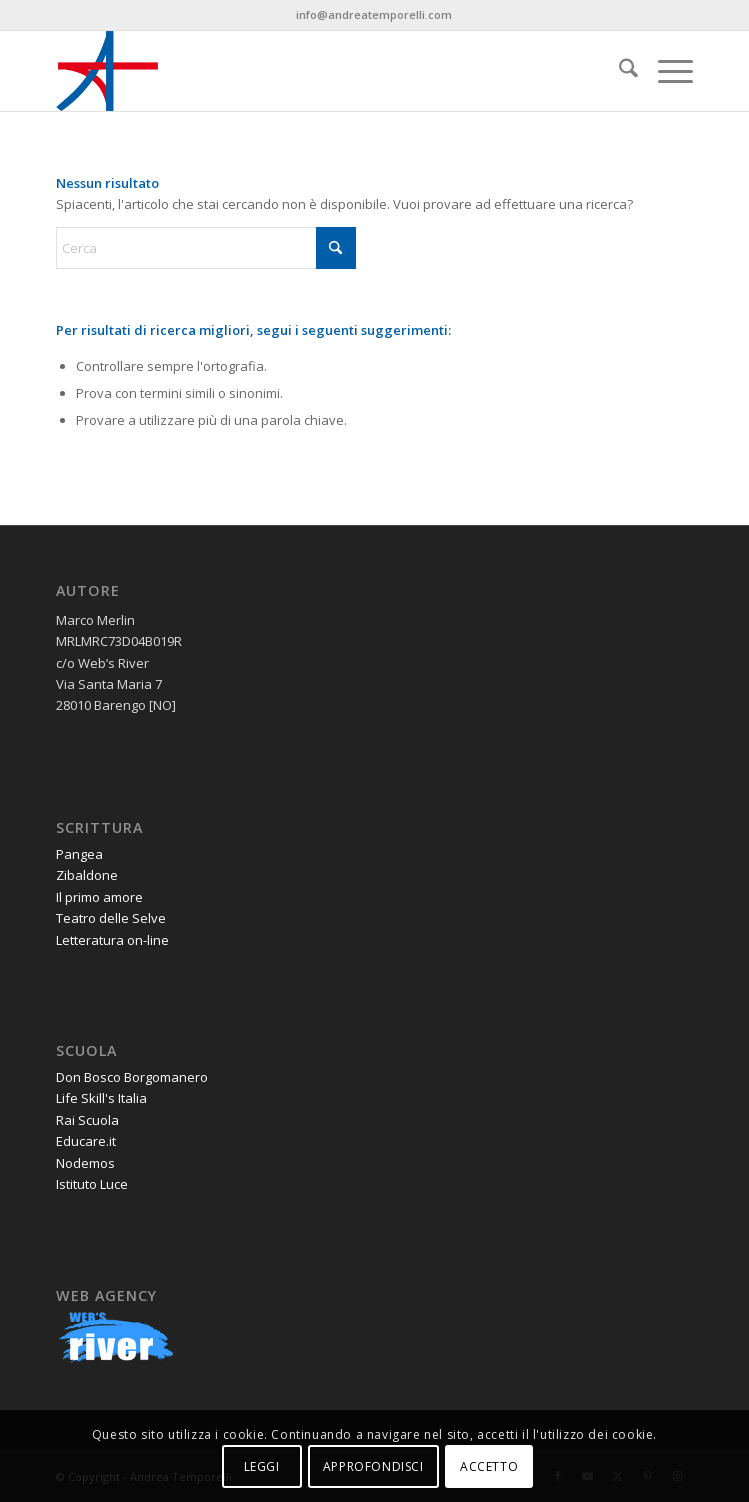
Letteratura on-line (112, 940)
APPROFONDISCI (373, 1466)
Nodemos (85, 1163)
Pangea (79, 854)
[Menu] (665, 71)
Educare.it (86, 1141)
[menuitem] (618, 71)
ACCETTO (489, 1466)
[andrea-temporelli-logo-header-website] (310, 71)
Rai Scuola (87, 1120)
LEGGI (262, 1466)
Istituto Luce (92, 1184)
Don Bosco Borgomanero (132, 1077)
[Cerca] (618, 71)
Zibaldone (87, 875)
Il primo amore (99, 897)
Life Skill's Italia (101, 1098)
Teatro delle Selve (111, 918)
